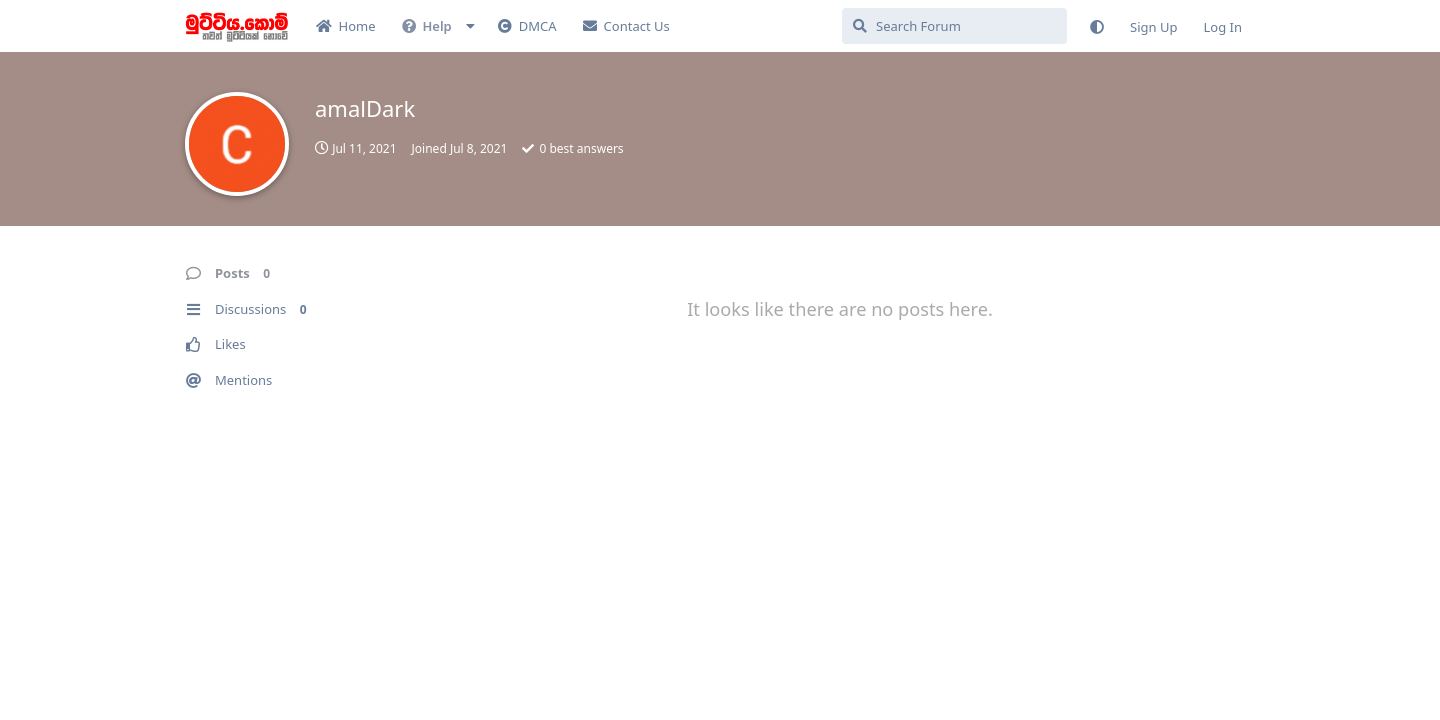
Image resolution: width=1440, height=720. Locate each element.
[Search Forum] (954, 26)
